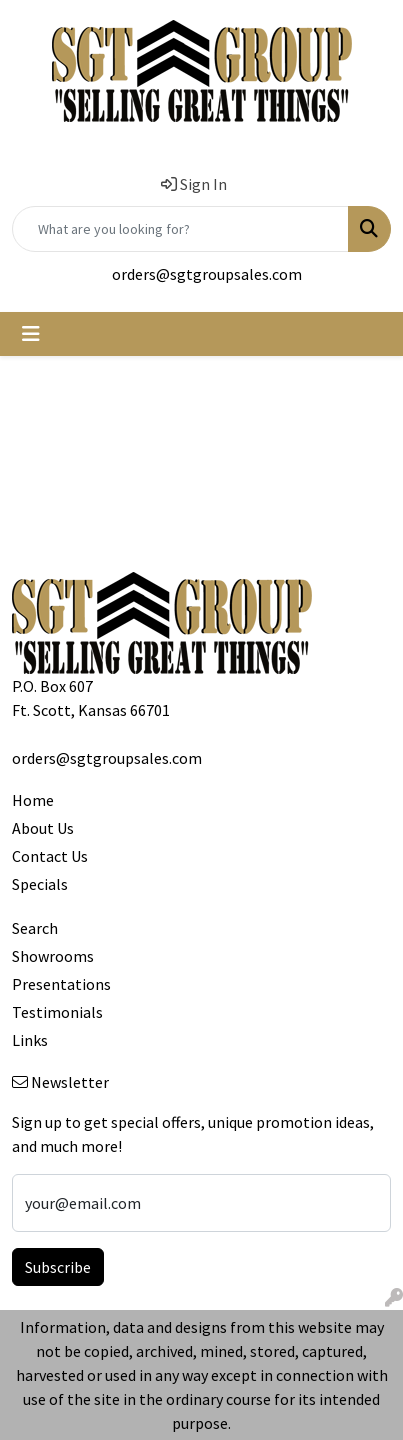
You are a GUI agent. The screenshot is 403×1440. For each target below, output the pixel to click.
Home (33, 800)
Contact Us (50, 856)
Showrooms (53, 956)
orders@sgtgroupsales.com (207, 274)
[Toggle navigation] (31, 334)
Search (35, 928)
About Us (43, 828)
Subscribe (58, 1267)
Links (30, 1040)
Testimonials (57, 1012)
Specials (40, 884)
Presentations (61, 984)
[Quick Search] (180, 229)
